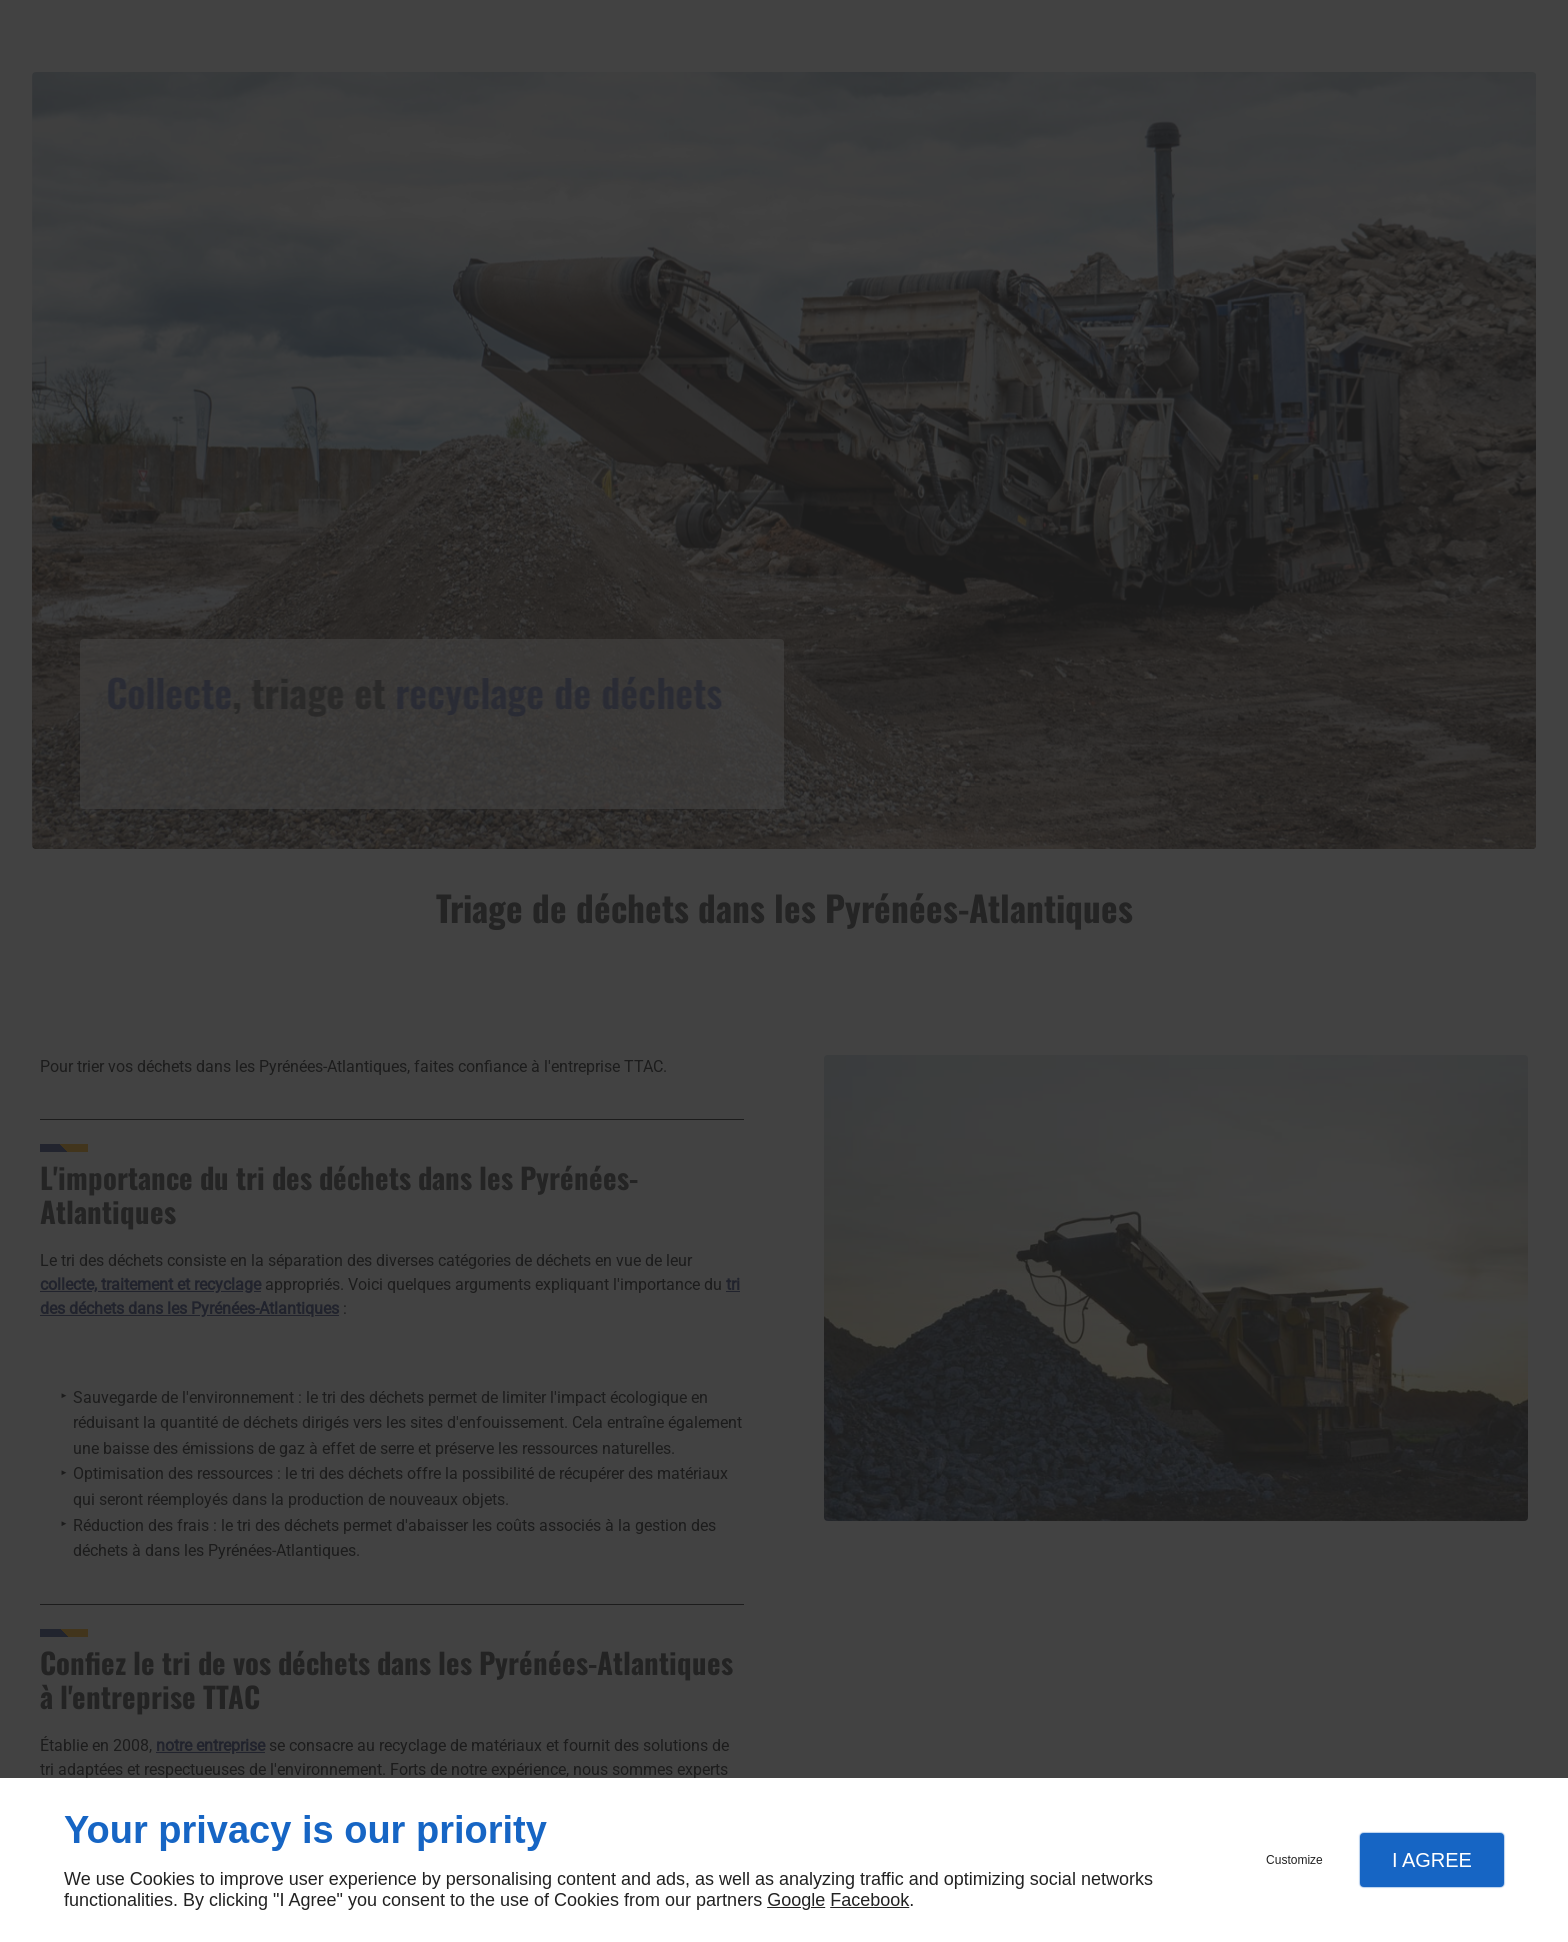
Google (796, 1900)
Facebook (869, 1900)
